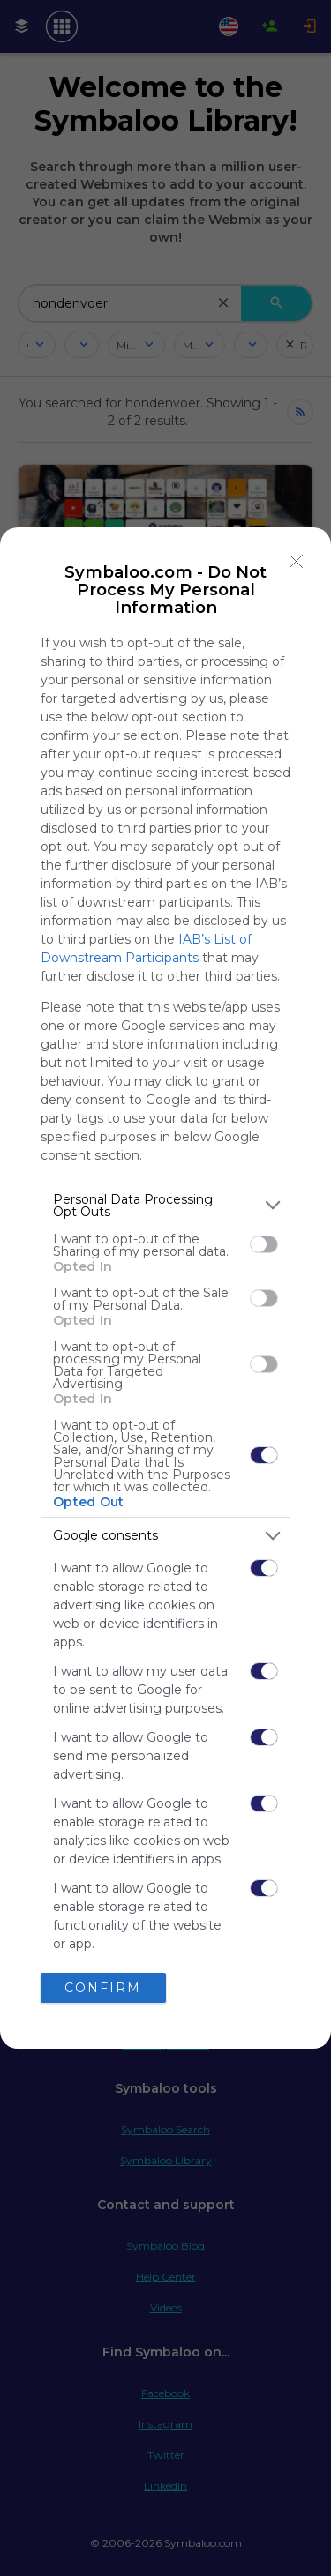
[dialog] (165, 1288)
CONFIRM (102, 1988)
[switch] (264, 1244)
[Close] (296, 562)
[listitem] (165, 1205)
